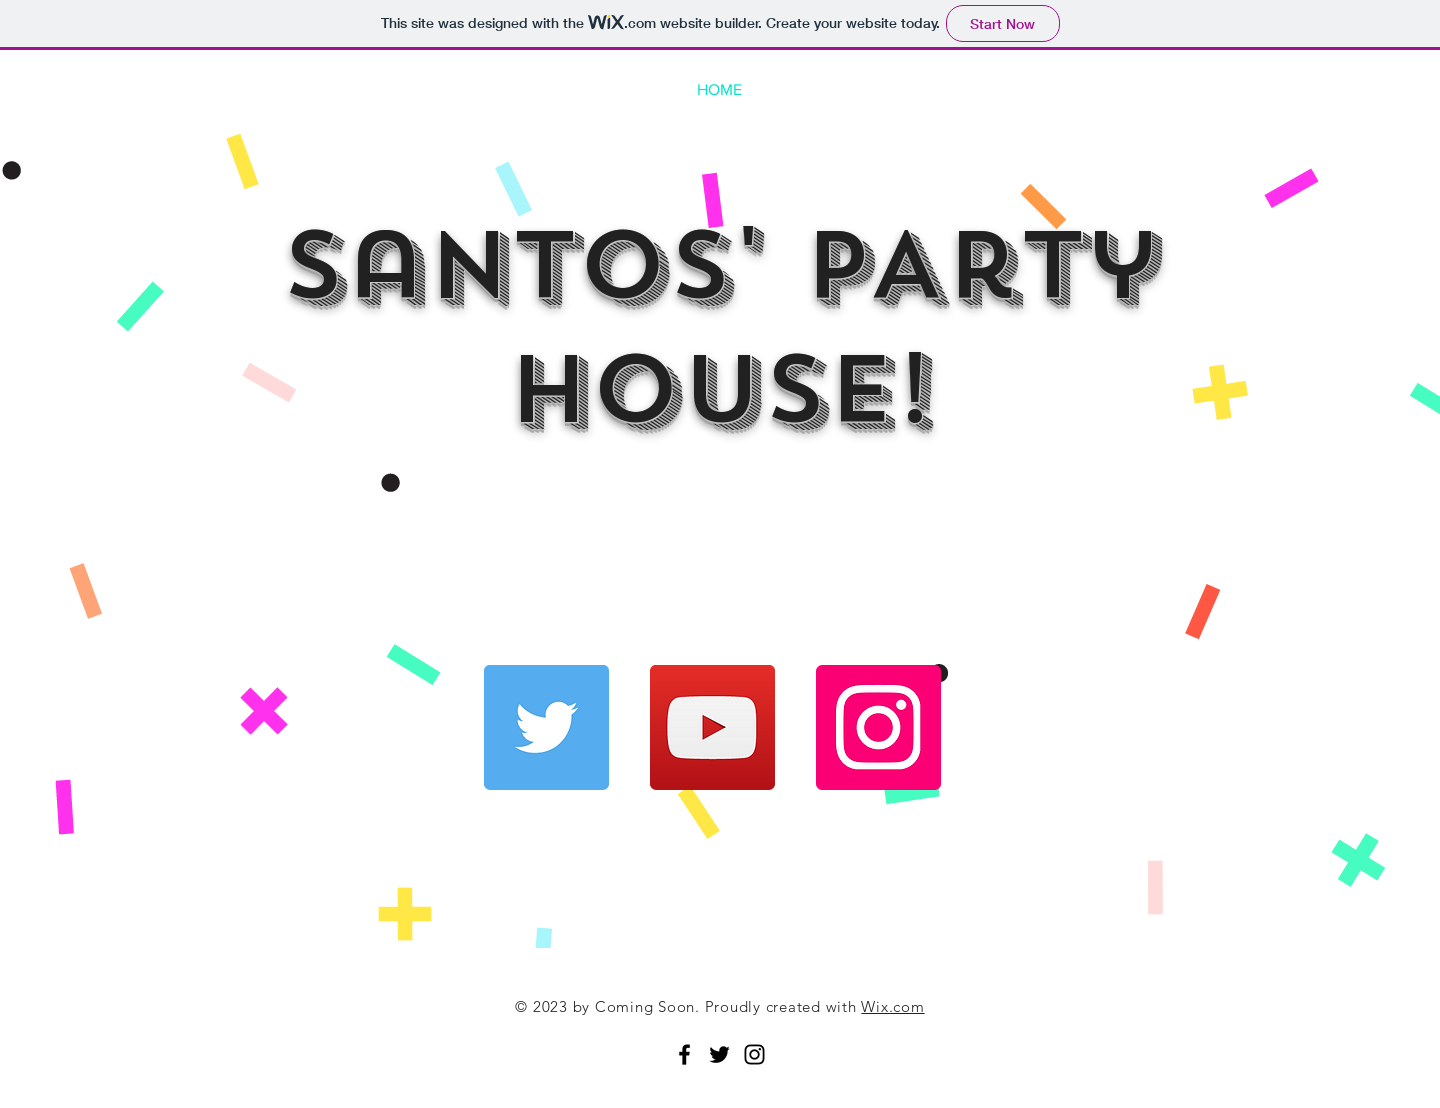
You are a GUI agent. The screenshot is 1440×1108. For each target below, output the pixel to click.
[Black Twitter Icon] (719, 1054)
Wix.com (892, 1006)
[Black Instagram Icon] (754, 1054)
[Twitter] (546, 727)
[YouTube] (712, 727)
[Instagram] (878, 727)
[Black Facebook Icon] (684, 1054)
